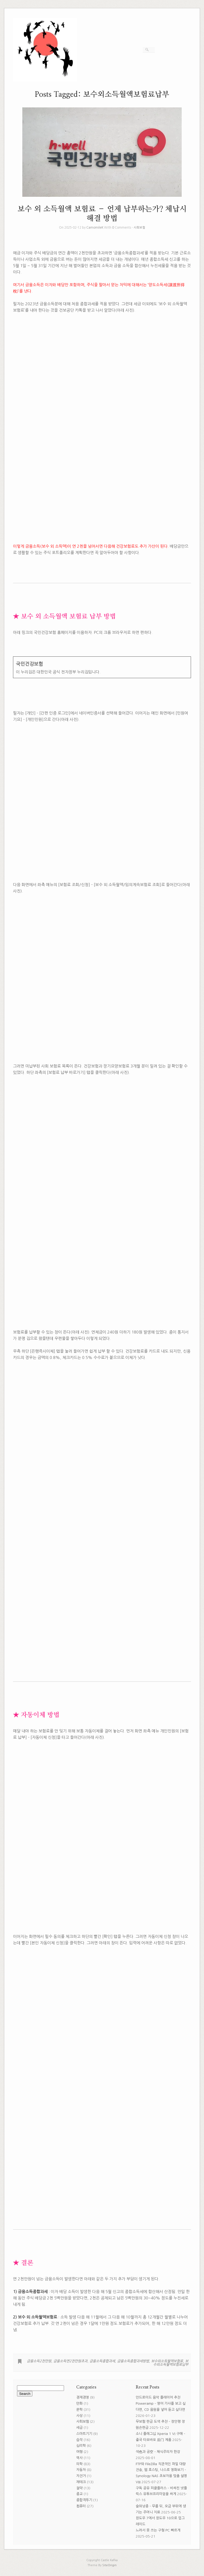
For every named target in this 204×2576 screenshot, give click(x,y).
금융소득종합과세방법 (133, 2361)
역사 (79, 2458)
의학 (79, 2464)
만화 (79, 2403)
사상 (79, 2415)
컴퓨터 (81, 2506)
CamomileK (94, 227)
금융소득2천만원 (39, 2361)
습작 (79, 2440)
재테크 (81, 2482)
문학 (79, 2409)
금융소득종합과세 (102, 2361)
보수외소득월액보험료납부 (170, 2362)
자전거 (81, 2476)
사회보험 (139, 227)
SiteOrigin (109, 2565)
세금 (79, 2427)
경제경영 (82, 2397)
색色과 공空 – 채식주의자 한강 (158, 2451)
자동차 (81, 2470)
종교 (79, 2494)
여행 (79, 2451)
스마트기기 (84, 2433)
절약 (79, 2488)
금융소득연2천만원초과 (70, 2361)
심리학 (81, 2445)
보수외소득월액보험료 (167, 2361)
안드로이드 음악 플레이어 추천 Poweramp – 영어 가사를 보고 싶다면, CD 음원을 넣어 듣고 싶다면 (161, 2403)
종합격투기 (84, 2500)
